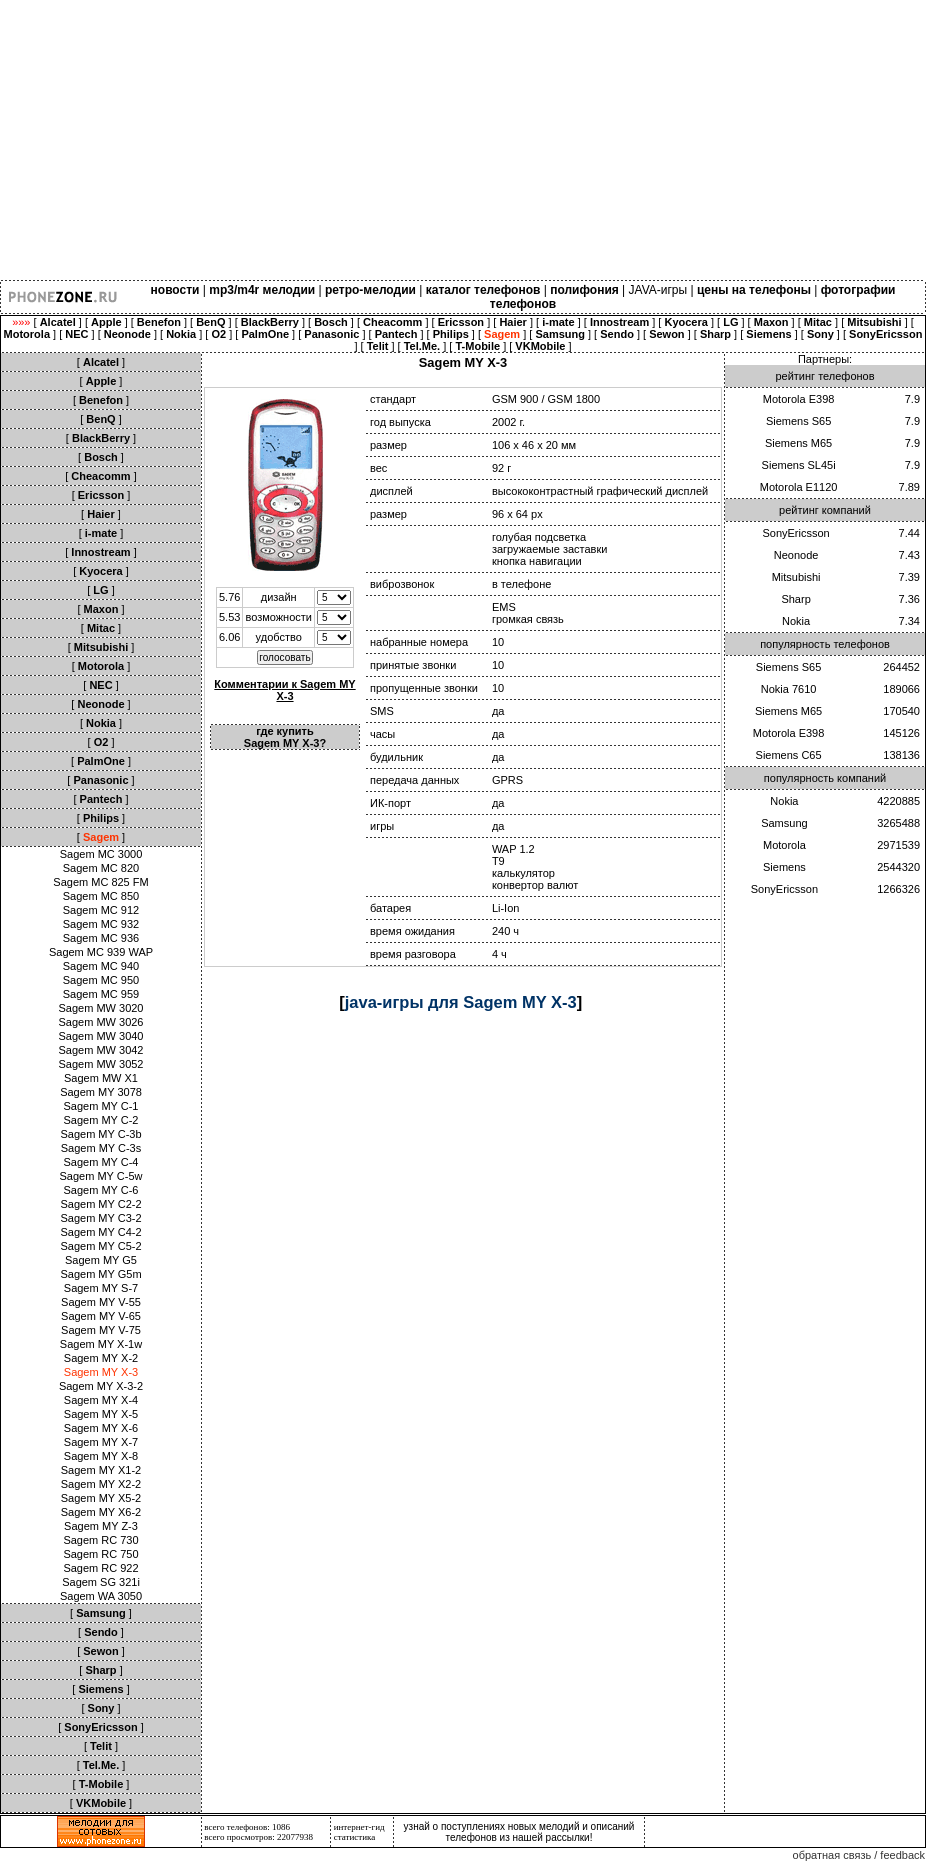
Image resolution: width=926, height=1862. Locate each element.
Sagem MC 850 (101, 896)
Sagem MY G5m (100, 1274)
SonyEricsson (795, 533)
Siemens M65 (798, 443)
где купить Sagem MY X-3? (285, 737)
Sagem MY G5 (101, 1260)
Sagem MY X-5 (101, 1414)
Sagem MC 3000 (101, 854)
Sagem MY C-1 (101, 1106)
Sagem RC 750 (100, 1554)
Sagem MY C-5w (101, 1176)
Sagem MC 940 (101, 966)
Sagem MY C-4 (101, 1162)
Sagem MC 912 (101, 910)
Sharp (795, 599)
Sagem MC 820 (101, 868)
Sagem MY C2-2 (100, 1204)
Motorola (784, 845)
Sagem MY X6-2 (101, 1512)
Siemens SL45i (799, 465)
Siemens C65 (789, 755)
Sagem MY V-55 (101, 1302)
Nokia (796, 621)
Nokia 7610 (789, 689)
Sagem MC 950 (101, 980)
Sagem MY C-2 (101, 1120)
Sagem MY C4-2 (100, 1232)
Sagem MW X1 (101, 1078)
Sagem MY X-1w (101, 1344)
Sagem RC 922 (100, 1568)
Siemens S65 (798, 421)
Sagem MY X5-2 (101, 1498)
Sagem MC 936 (101, 938)
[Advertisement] (463, 140)
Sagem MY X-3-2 (101, 1386)
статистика (355, 1837)
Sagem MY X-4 (101, 1400)
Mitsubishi (796, 577)
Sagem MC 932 (101, 924)
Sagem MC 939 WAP (101, 952)
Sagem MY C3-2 (100, 1218)
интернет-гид (359, 1827)
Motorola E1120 (799, 487)
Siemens (784, 867)
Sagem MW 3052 (101, 1064)
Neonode (796, 555)
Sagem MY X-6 (101, 1428)
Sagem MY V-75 (101, 1330)
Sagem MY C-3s (101, 1148)
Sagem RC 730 (100, 1540)
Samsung (784, 823)
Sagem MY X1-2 (101, 1470)
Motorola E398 (799, 399)
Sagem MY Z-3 (101, 1526)
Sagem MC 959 (101, 994)
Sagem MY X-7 (101, 1442)
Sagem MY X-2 (101, 1358)
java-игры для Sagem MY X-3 (461, 1002)
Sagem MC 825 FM (100, 882)
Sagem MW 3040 (101, 1036)
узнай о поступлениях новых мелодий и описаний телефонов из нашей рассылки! (519, 1832)
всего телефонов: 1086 (247, 1827)
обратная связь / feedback (859, 1855)
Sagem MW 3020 (101, 1008)
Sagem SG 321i (101, 1582)
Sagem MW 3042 (101, 1050)
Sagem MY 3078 (101, 1092)
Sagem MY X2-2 (101, 1484)
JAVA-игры (658, 290)
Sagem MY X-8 (101, 1456)
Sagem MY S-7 (101, 1288)
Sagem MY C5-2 (100, 1246)
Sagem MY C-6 (101, 1190)
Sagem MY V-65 (101, 1316)
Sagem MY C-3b (100, 1134)
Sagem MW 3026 (101, 1022)
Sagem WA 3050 (101, 1596)
